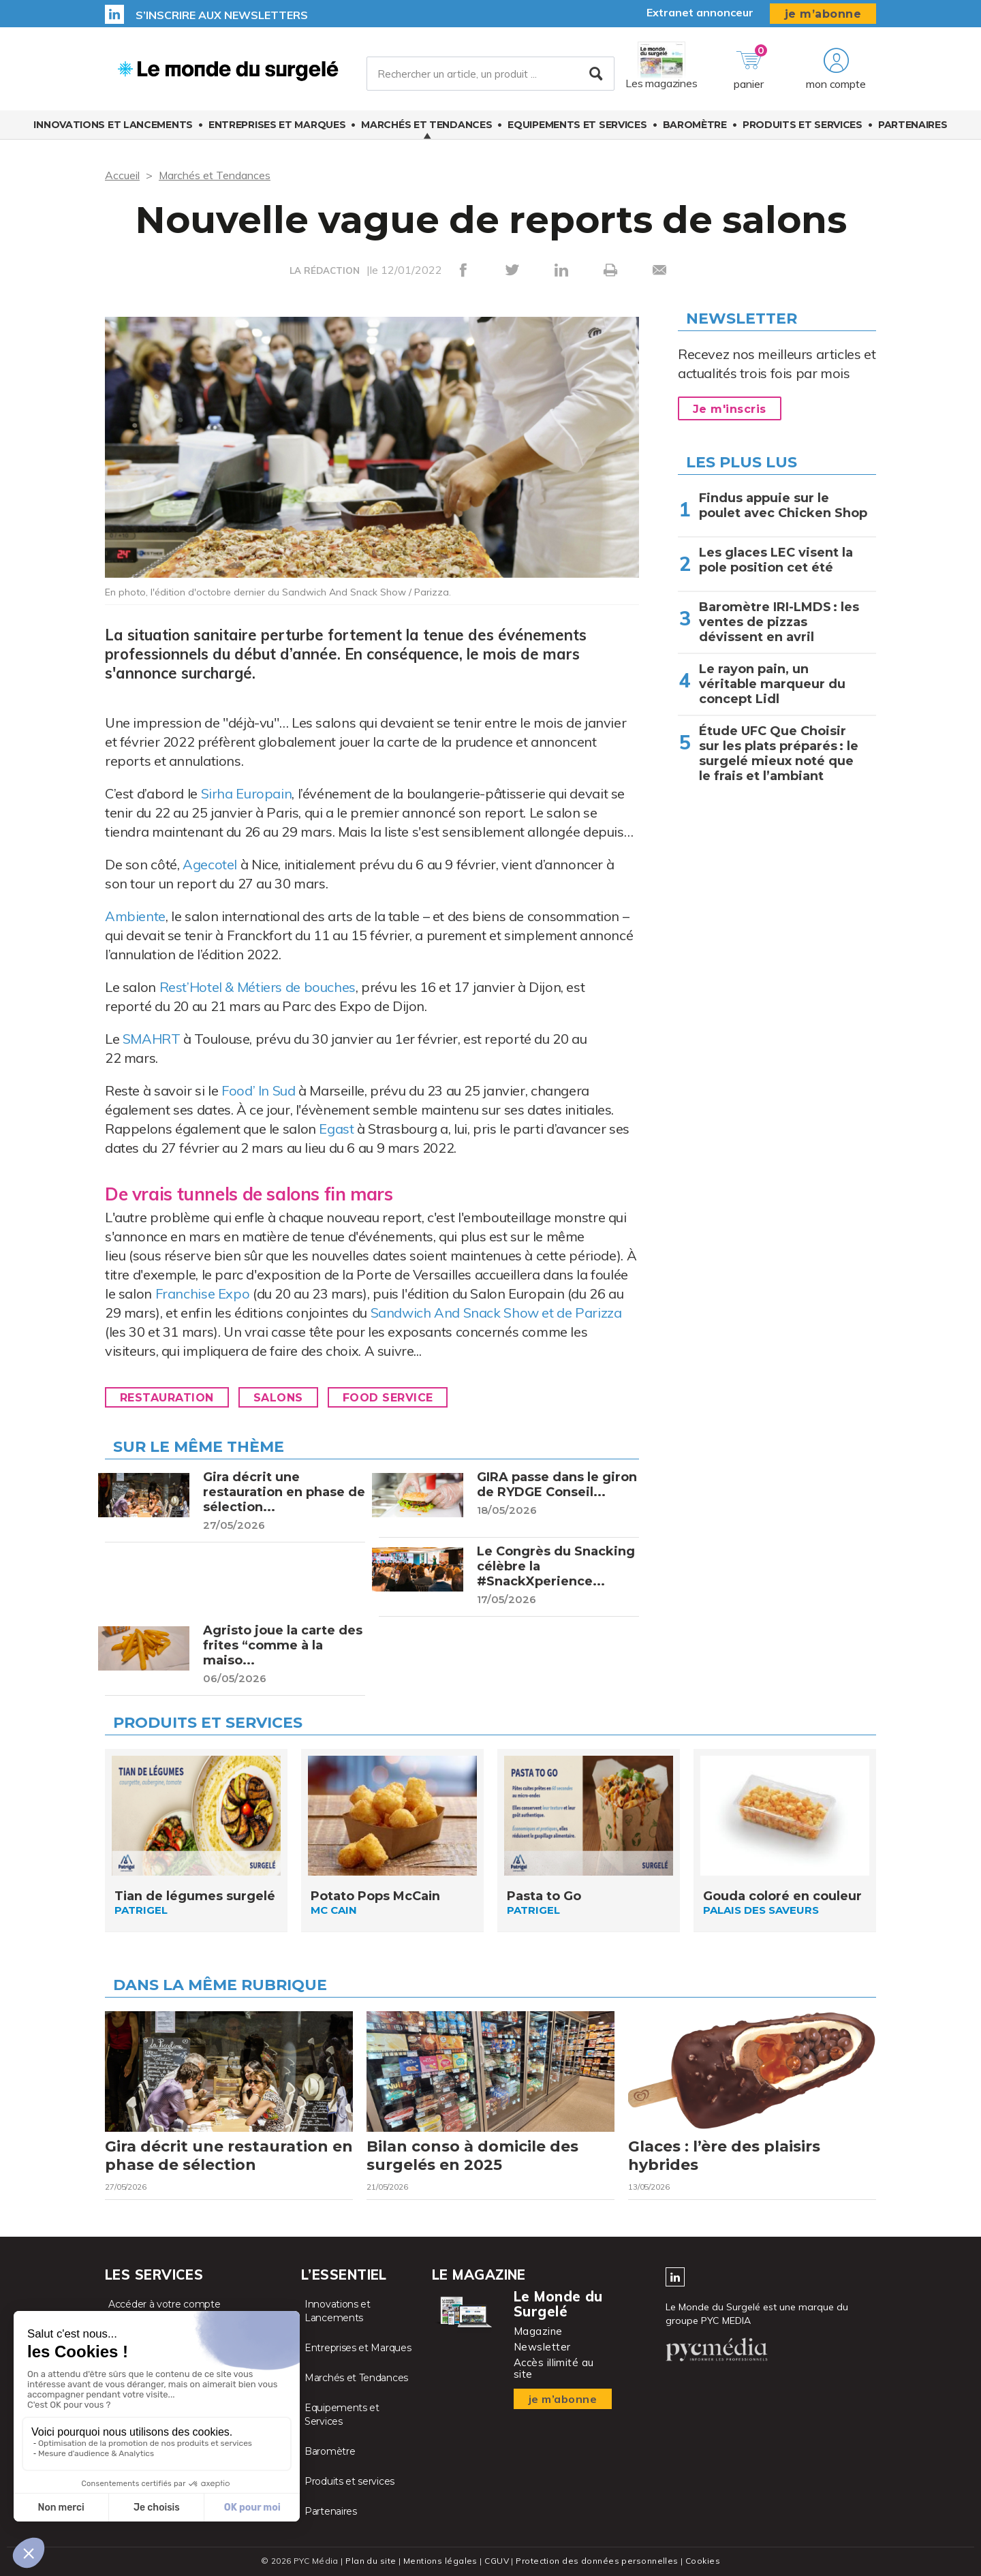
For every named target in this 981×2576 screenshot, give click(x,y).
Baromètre (695, 125)
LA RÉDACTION (325, 270)
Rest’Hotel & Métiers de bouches (257, 986)
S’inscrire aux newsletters (222, 15)
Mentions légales (440, 2561)
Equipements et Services (577, 125)
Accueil (122, 175)
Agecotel (211, 864)
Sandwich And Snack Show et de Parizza (496, 1312)
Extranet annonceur (700, 12)
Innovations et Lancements (113, 125)
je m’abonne (823, 13)
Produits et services (802, 125)
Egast (336, 1128)
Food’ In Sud (258, 1090)
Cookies (702, 2561)
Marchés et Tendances (426, 125)
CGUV (496, 2561)
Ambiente (135, 916)
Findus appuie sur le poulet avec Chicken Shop (783, 506)
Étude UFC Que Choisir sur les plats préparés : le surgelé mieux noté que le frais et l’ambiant (778, 753)
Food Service (388, 1397)
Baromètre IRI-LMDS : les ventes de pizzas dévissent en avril (779, 622)
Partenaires (913, 125)
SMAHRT (152, 1038)
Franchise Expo (203, 1293)
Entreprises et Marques (276, 125)
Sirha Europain (246, 793)
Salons (278, 1397)
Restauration (167, 1397)
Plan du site (370, 2561)
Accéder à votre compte (164, 2304)
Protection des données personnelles (597, 2561)
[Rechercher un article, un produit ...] (490, 74)
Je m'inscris (729, 409)
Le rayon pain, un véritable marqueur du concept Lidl (772, 684)
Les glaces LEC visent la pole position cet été (776, 560)
